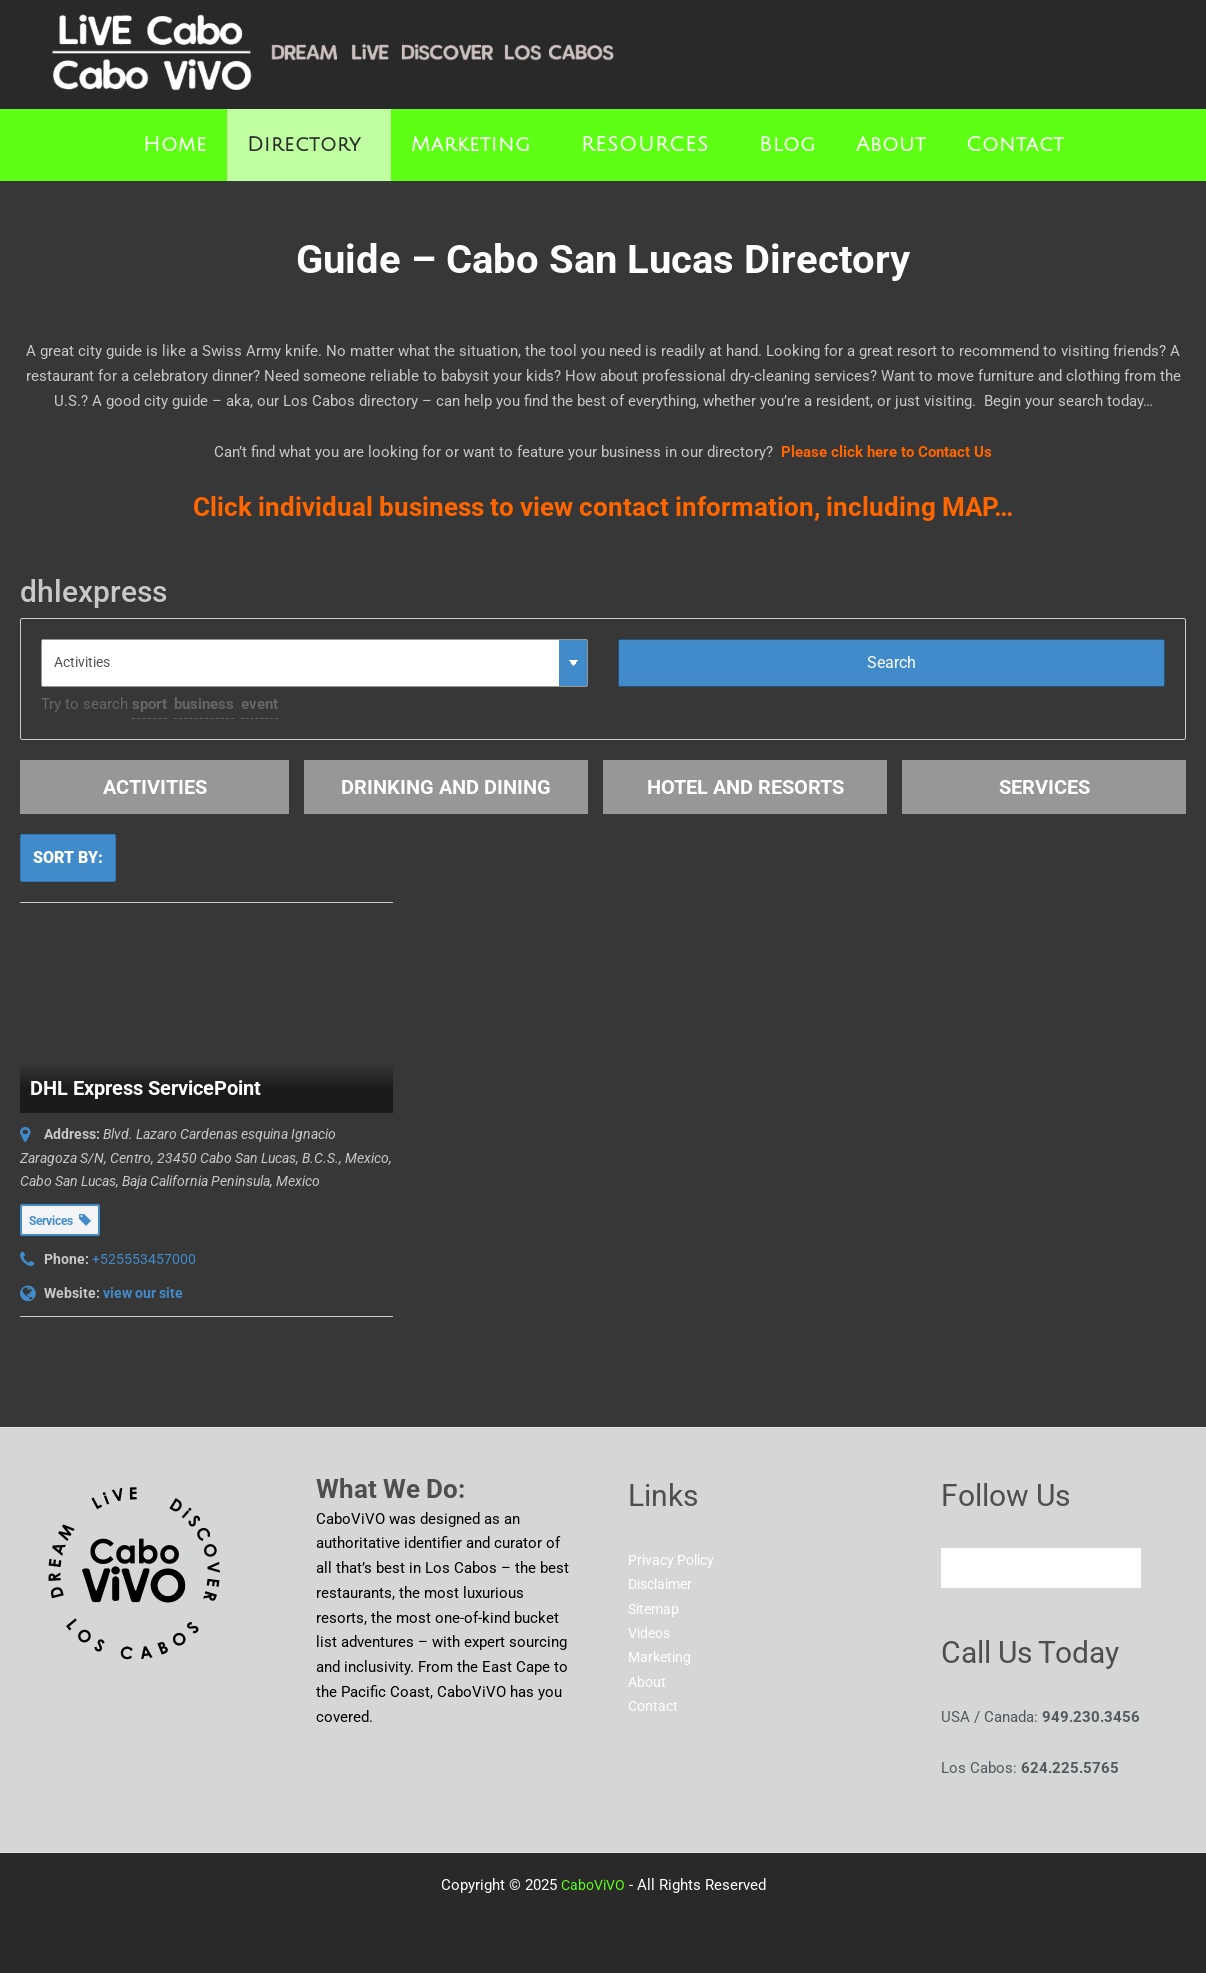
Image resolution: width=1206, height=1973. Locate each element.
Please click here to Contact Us (886, 452)
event (259, 704)
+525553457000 (144, 1259)
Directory (304, 145)
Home (175, 145)
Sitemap (655, 1609)
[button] (309, 145)
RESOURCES (645, 145)
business (204, 704)
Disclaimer (664, 1584)
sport (149, 704)
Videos (651, 1634)
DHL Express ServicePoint (145, 1088)
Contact (1015, 145)
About (891, 145)
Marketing (471, 145)
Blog (787, 145)
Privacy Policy (674, 1560)
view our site (143, 1293)
